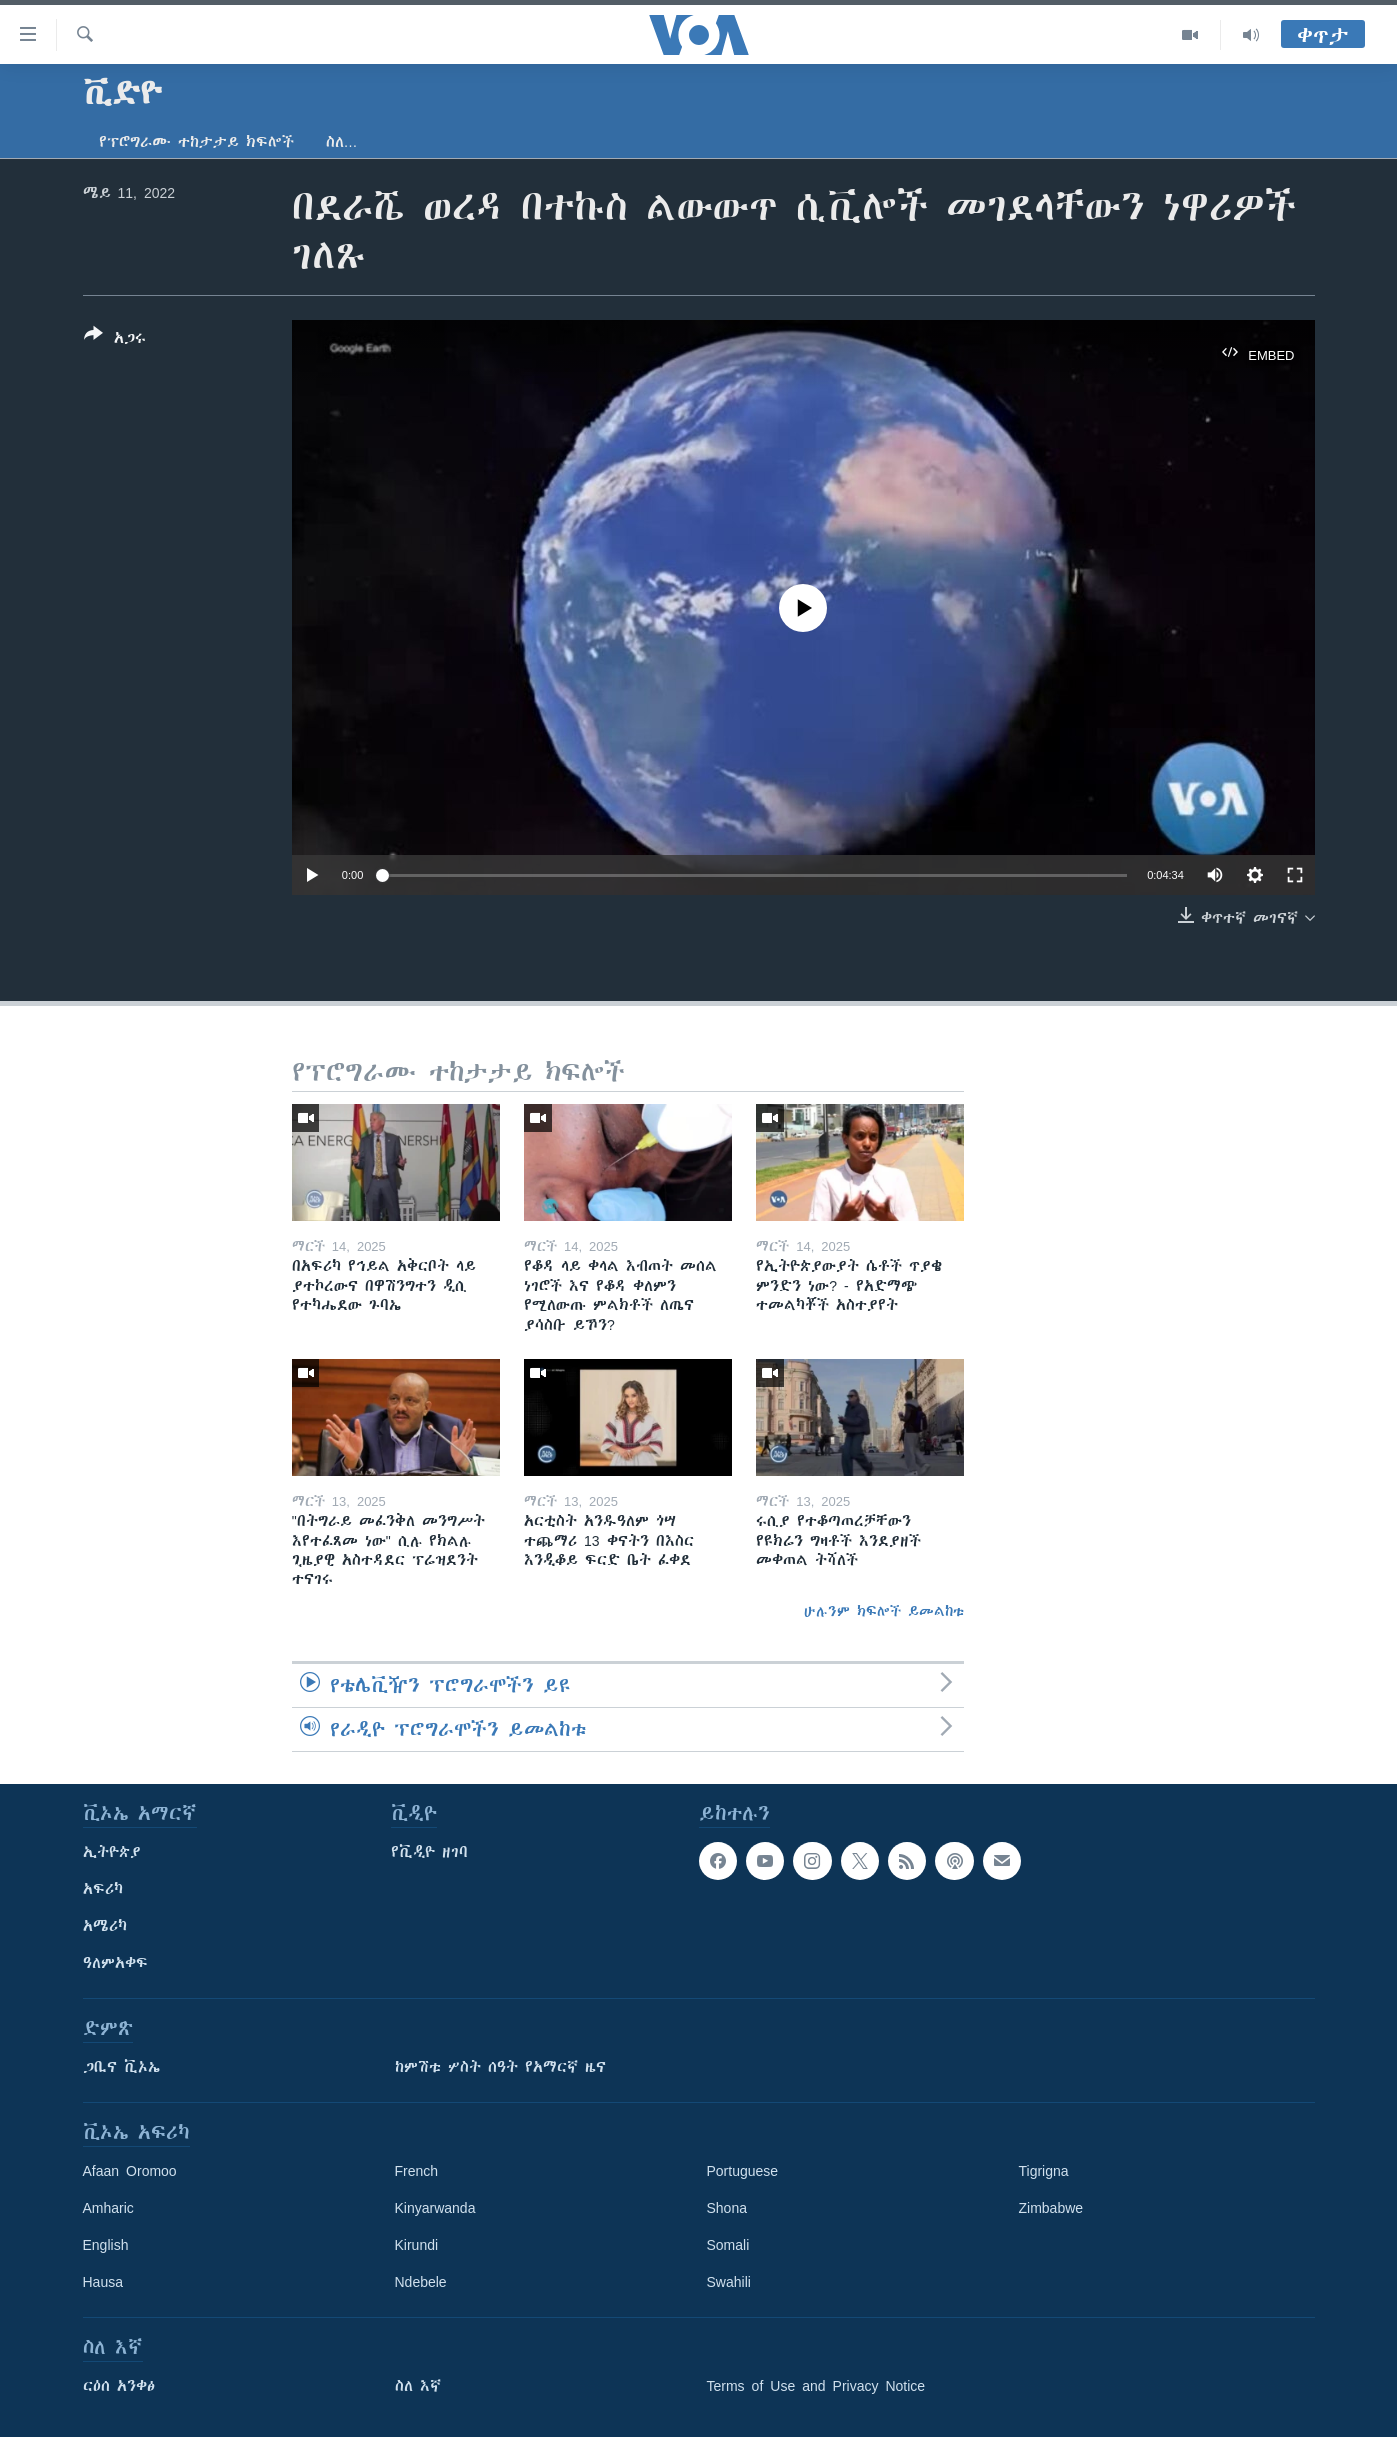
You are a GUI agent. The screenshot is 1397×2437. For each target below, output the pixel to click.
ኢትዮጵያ (112, 1852)
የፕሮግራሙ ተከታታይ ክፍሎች (196, 142)
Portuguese (743, 2171)
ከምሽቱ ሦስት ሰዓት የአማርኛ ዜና (500, 2067)
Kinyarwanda (435, 2208)
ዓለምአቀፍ (115, 1963)
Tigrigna (1044, 2171)
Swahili (729, 2282)
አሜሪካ (105, 1926)
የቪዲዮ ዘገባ (429, 1852)
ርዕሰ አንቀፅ (119, 2386)
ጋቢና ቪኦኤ (121, 2067)
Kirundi (417, 2245)
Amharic (108, 2208)
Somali (728, 2245)
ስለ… (342, 142)
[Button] (115, 340)
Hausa (103, 2282)
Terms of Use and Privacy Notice (816, 2386)
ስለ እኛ (418, 2386)
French (417, 2171)
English (106, 2245)
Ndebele (421, 2282)
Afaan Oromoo (130, 2171)
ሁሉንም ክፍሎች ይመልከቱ (884, 1611)
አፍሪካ (103, 1889)
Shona (727, 2208)
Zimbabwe (1051, 2208)
